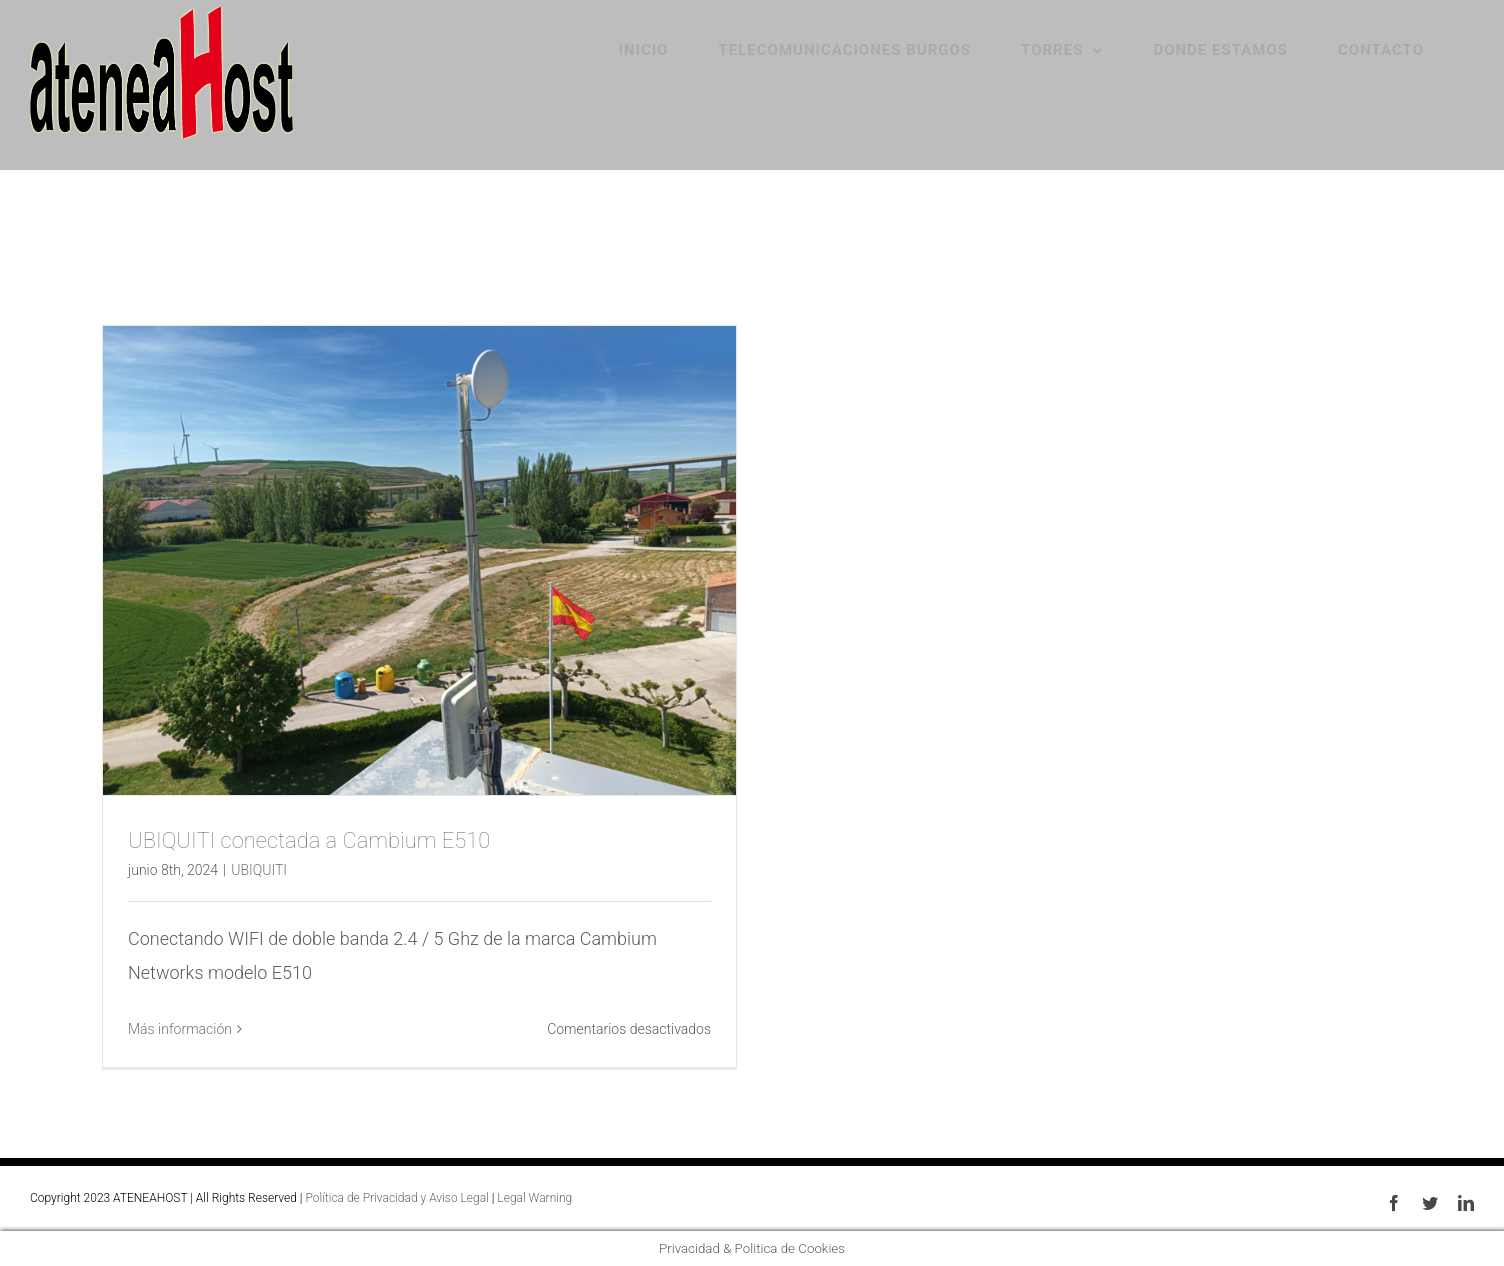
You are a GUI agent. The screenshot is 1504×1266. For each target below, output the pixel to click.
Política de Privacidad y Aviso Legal (396, 1198)
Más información (180, 1029)
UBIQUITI (259, 870)
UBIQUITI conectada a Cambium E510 (309, 840)
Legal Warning (534, 1198)
